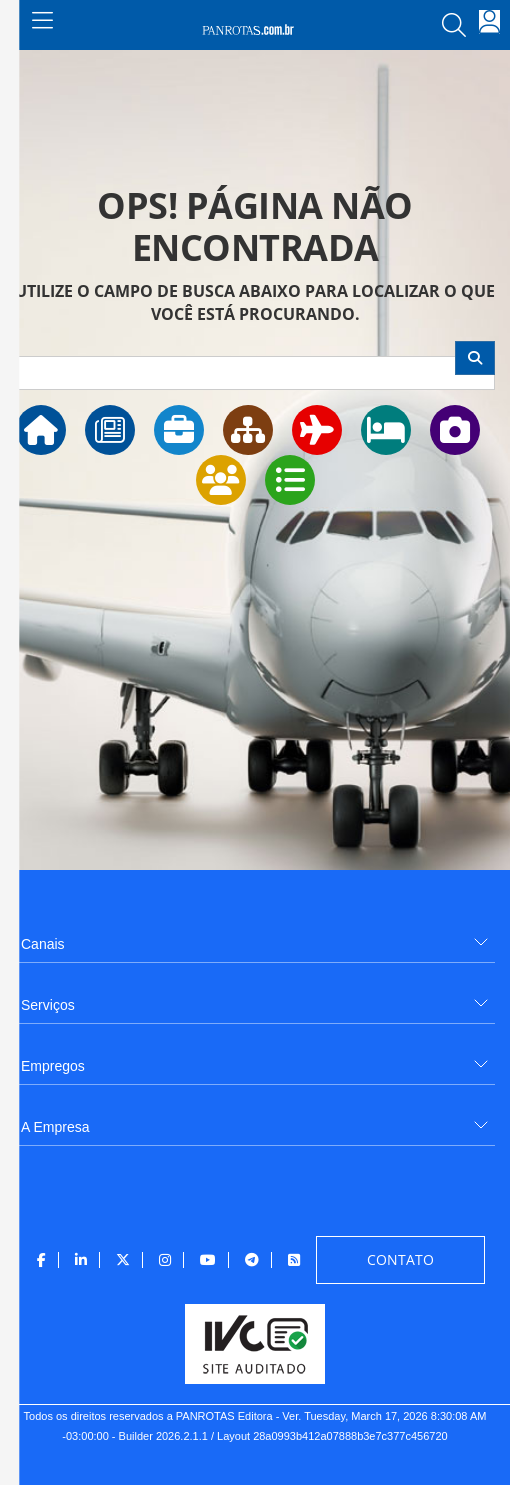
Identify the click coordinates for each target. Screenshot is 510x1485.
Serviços (48, 1005)
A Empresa (55, 1127)
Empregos (53, 1066)
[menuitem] (255, 936)
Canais (43, 944)
